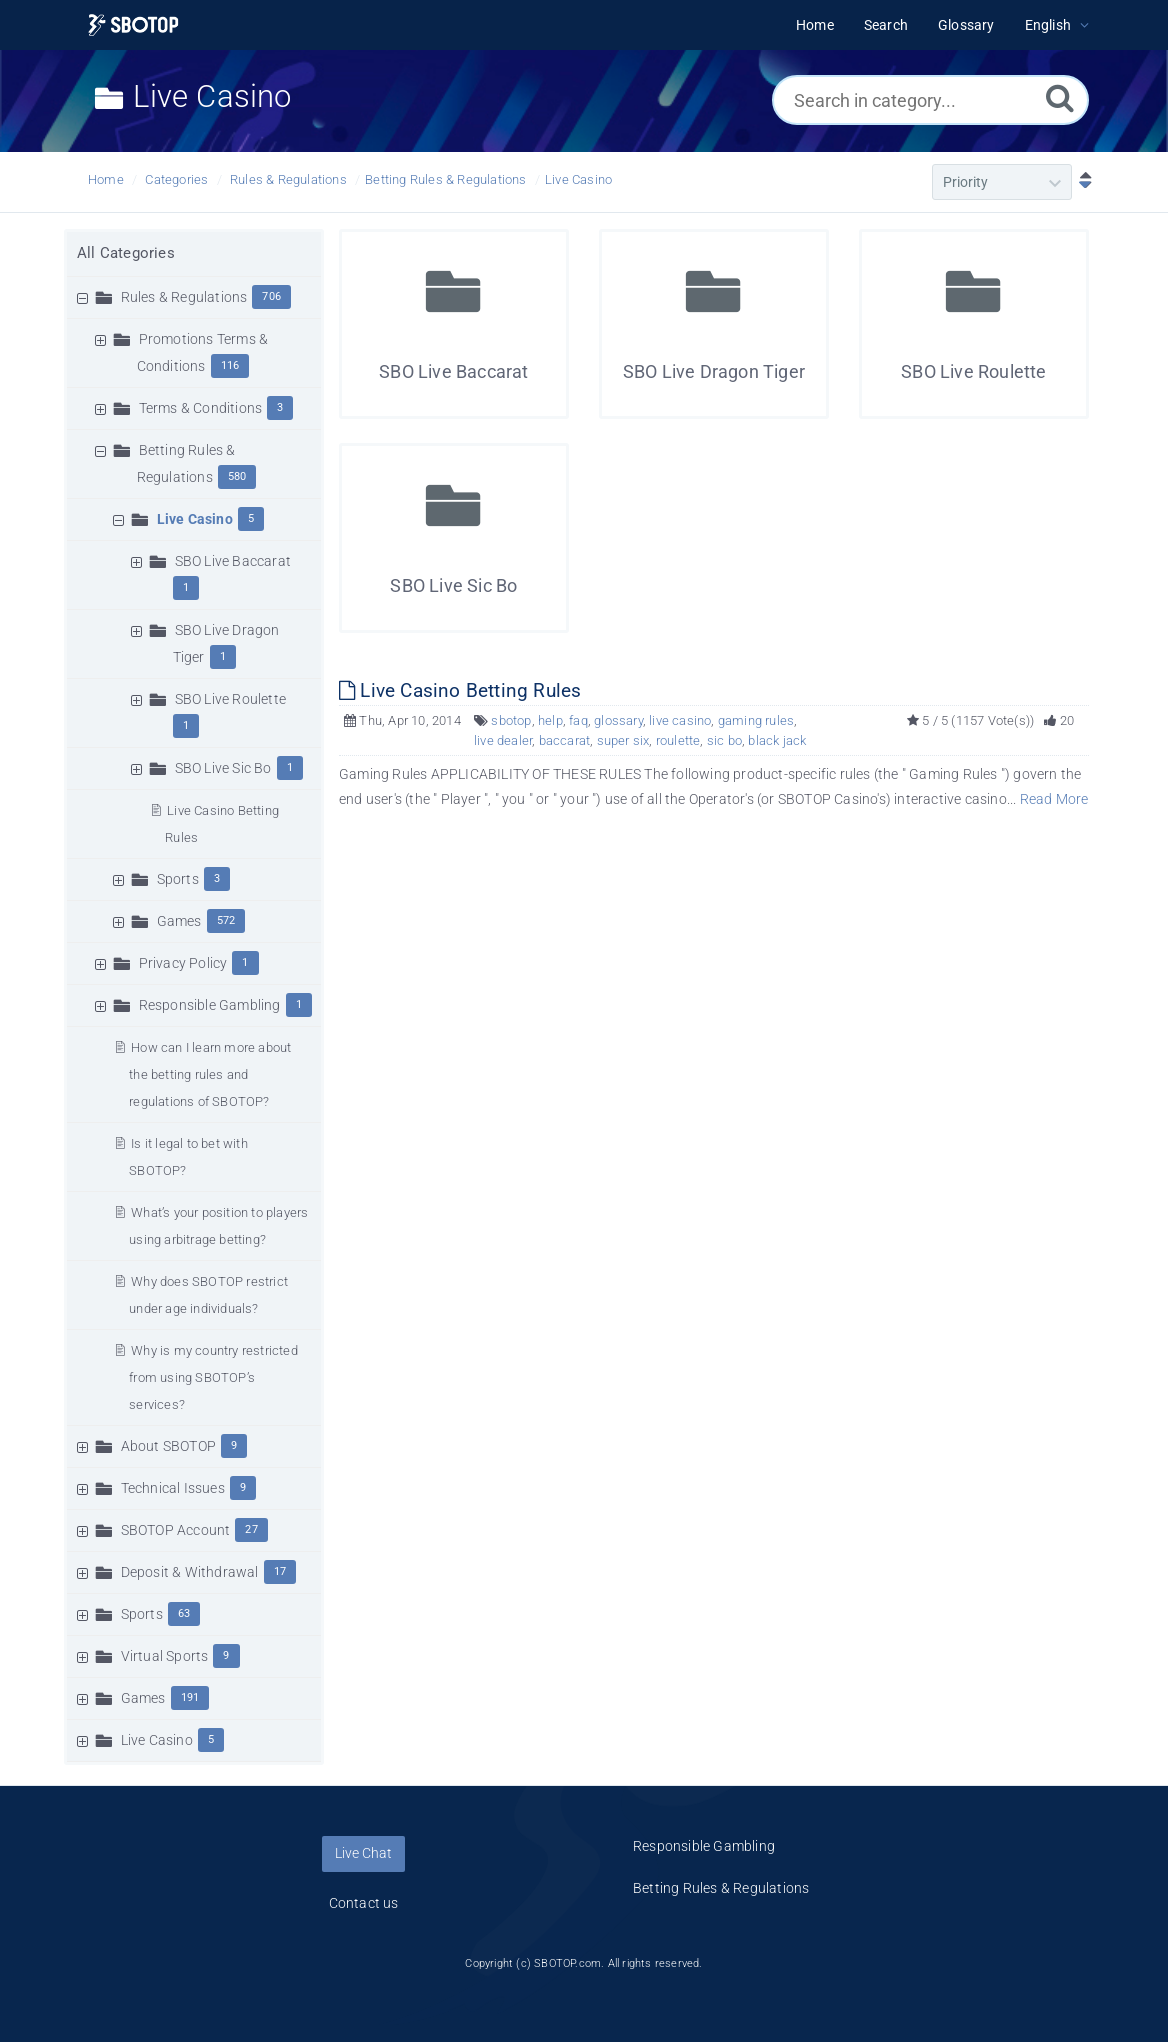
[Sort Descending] (1081, 182)
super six (623, 740)
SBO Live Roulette (230, 699)
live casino (680, 720)
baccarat (565, 740)
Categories (176, 179)
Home (106, 179)
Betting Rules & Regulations (445, 179)
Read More (1054, 799)
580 (237, 476)
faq (578, 720)
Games (179, 921)
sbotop (511, 720)
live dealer (503, 740)
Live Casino (578, 179)
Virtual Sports (165, 1656)
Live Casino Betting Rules (460, 690)
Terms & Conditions (201, 408)
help (550, 720)
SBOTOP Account (176, 1530)
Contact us (364, 1903)
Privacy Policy (183, 963)
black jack (777, 740)
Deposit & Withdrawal (190, 1572)
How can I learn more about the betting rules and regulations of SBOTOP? (210, 1074)
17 (280, 1571)
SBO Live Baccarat (233, 561)
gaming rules (756, 720)
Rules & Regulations (288, 179)
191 (190, 1697)
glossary (618, 720)
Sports (178, 879)
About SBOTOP (168, 1446)
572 (226, 920)
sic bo (724, 740)
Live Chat (363, 1853)
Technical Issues (173, 1488)
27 (251, 1529)
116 (230, 365)
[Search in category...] (930, 100)
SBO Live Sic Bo (223, 768)
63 (184, 1613)
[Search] (1060, 97)
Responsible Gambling (210, 1005)
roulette (678, 740)
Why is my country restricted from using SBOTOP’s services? (213, 1377)
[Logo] (133, 25)
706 (271, 296)
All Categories (126, 253)
